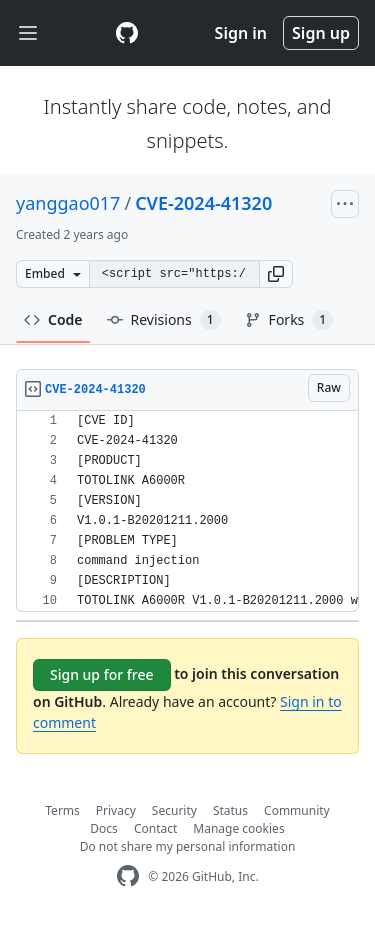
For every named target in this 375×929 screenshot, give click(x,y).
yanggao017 (68, 203)
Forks (289, 320)
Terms (62, 810)
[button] (276, 274)
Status (230, 810)
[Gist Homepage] (127, 33)
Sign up (321, 33)
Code (53, 319)
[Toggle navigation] (28, 33)
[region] (187, 511)
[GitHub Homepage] (128, 876)
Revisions (164, 320)
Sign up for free (102, 674)
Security (174, 810)
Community (297, 810)
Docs (104, 828)
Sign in (241, 33)
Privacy (116, 810)
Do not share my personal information (188, 846)
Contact (155, 828)
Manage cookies (238, 828)
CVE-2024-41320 (203, 203)
